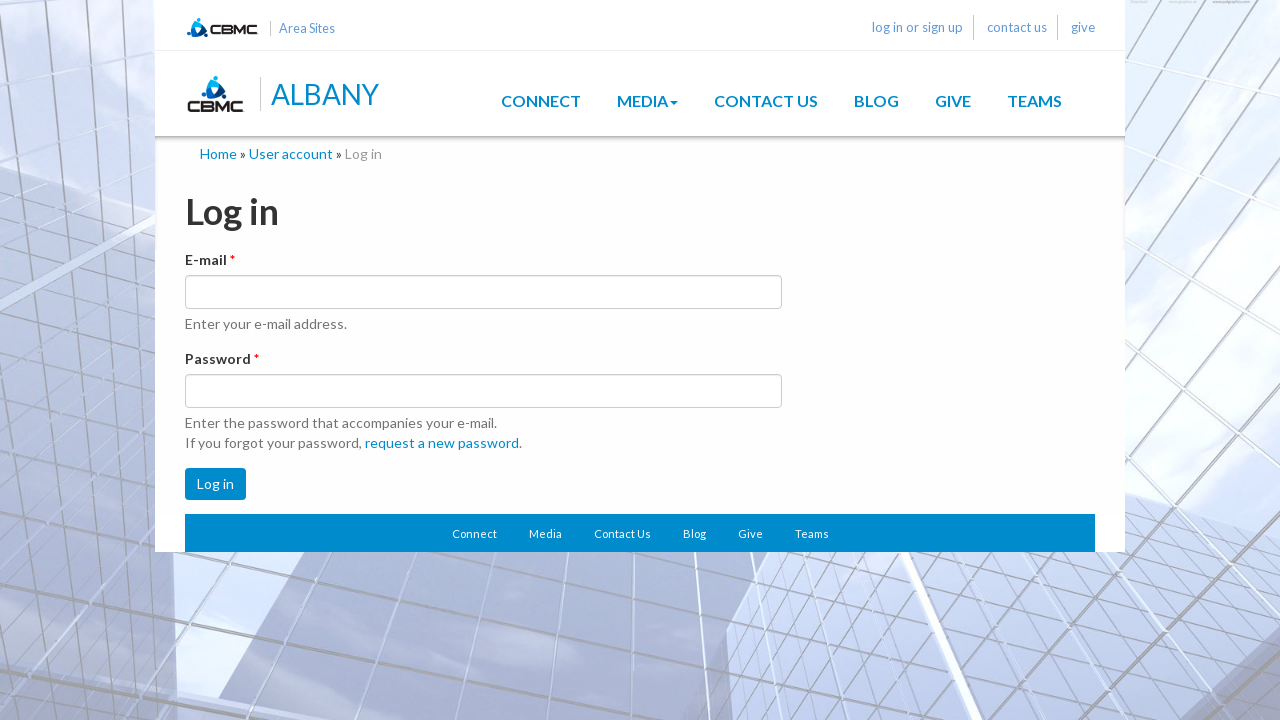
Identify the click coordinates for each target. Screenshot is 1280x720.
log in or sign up (917, 27)
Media (647, 100)
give (1083, 27)
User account (291, 153)
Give (953, 100)
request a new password (442, 442)
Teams (1034, 100)
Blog (876, 100)
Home (218, 153)
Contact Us (766, 100)
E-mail (210, 259)
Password (222, 358)
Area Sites (307, 28)
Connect (541, 100)
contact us (1017, 27)
